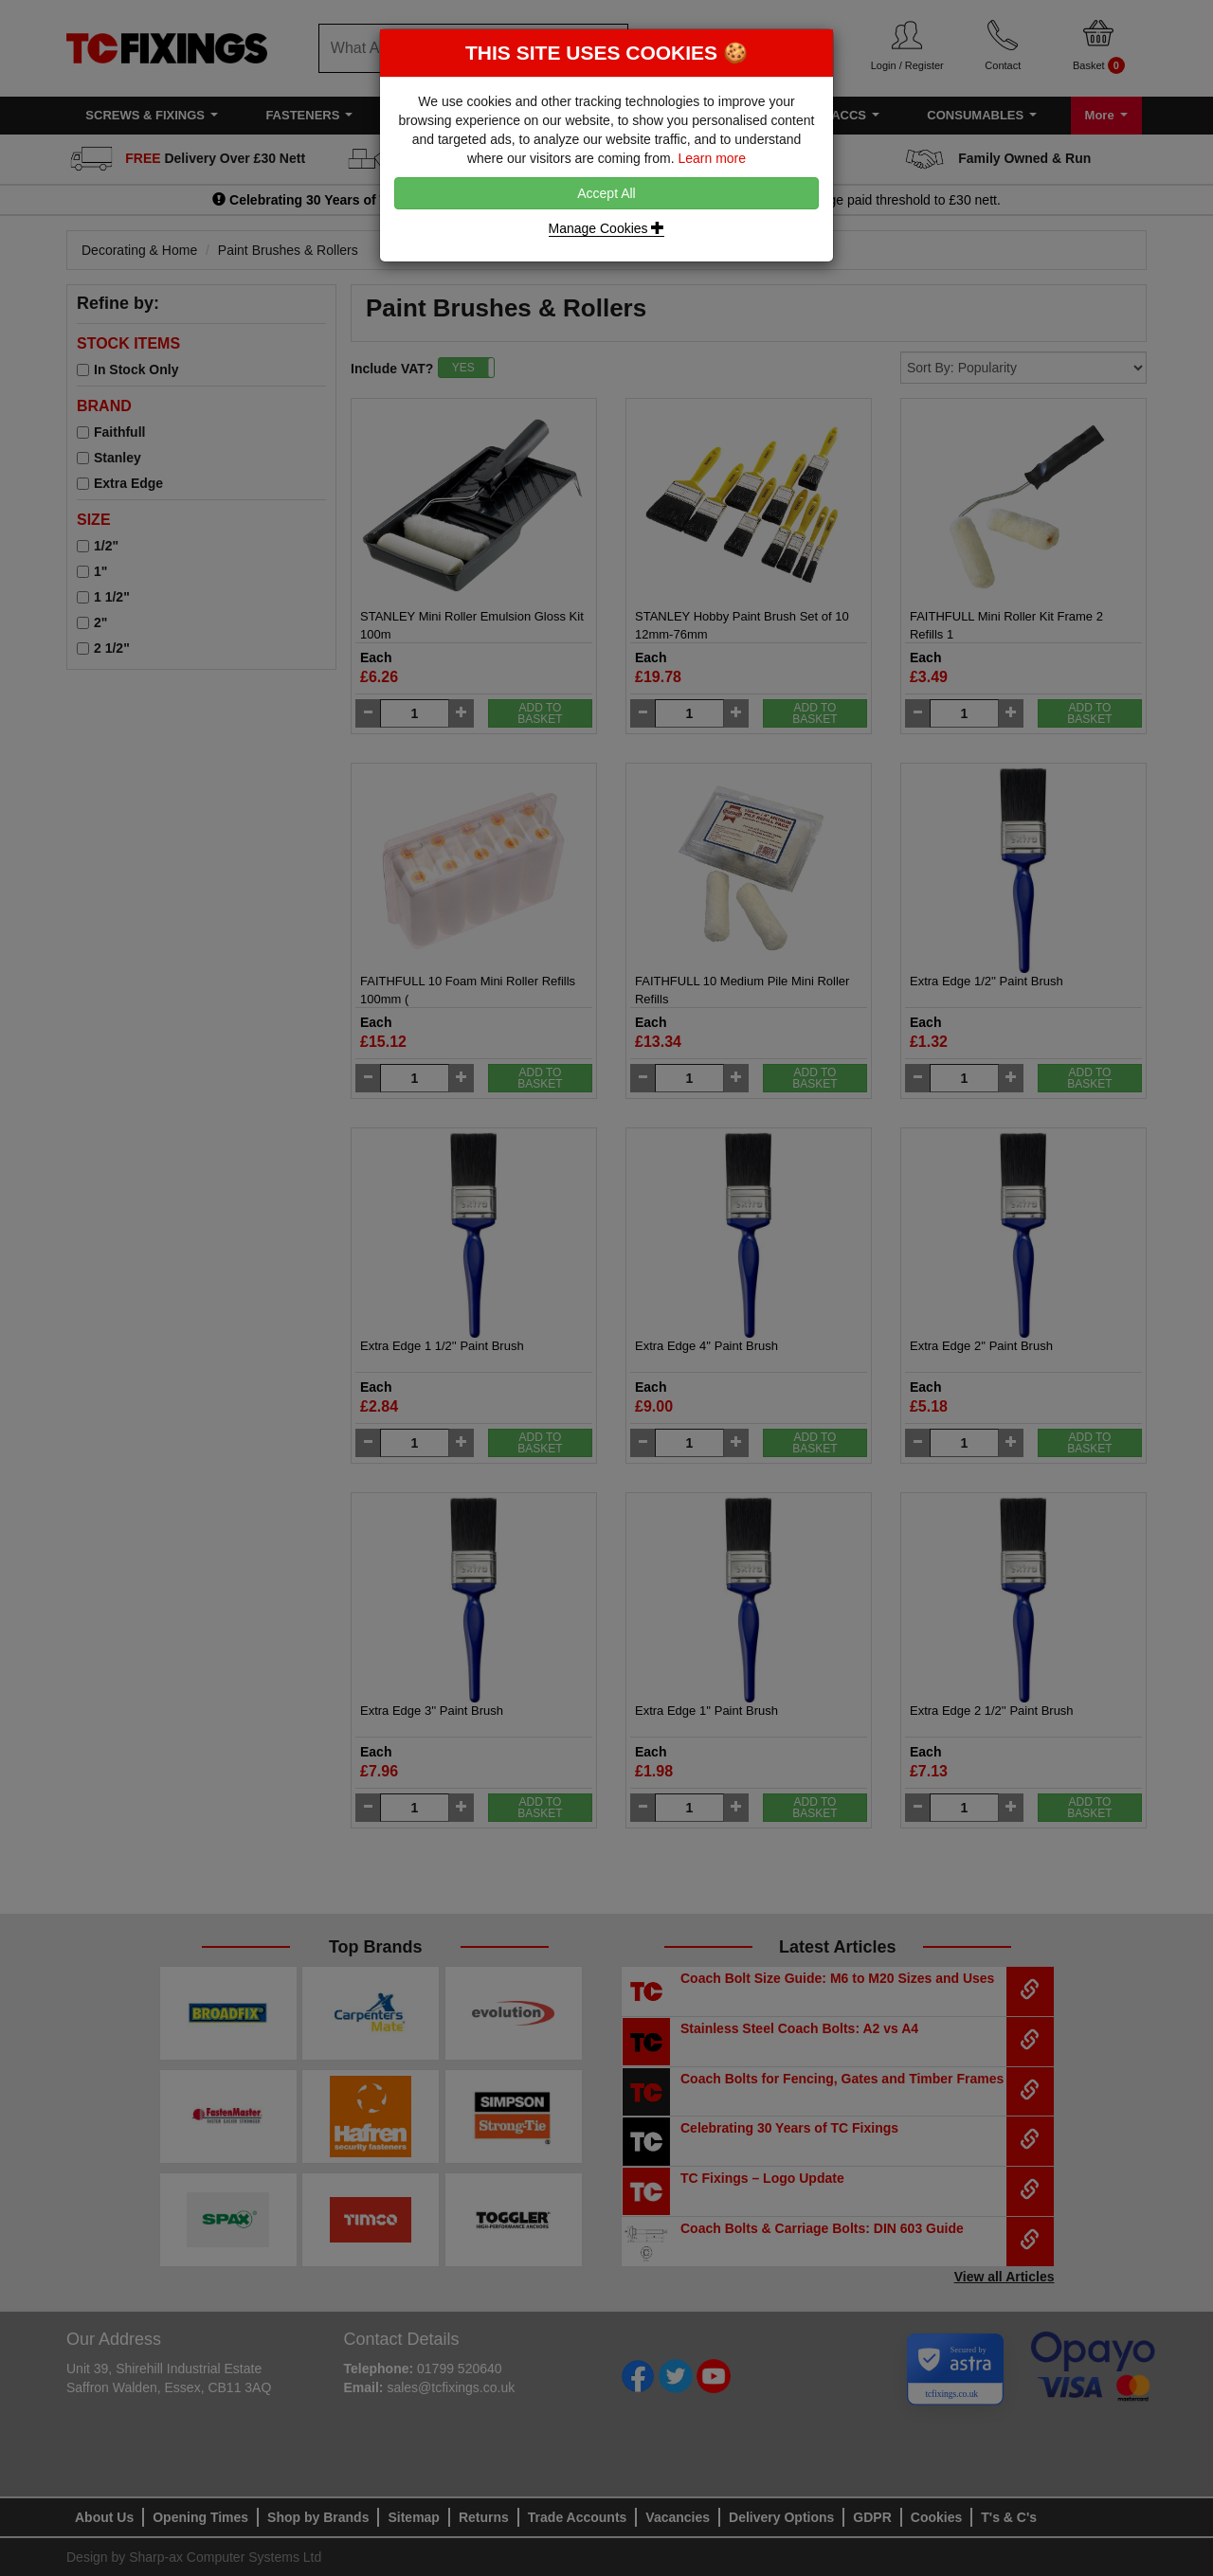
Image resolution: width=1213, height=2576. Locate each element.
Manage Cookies (607, 228)
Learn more (712, 158)
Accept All (606, 193)
